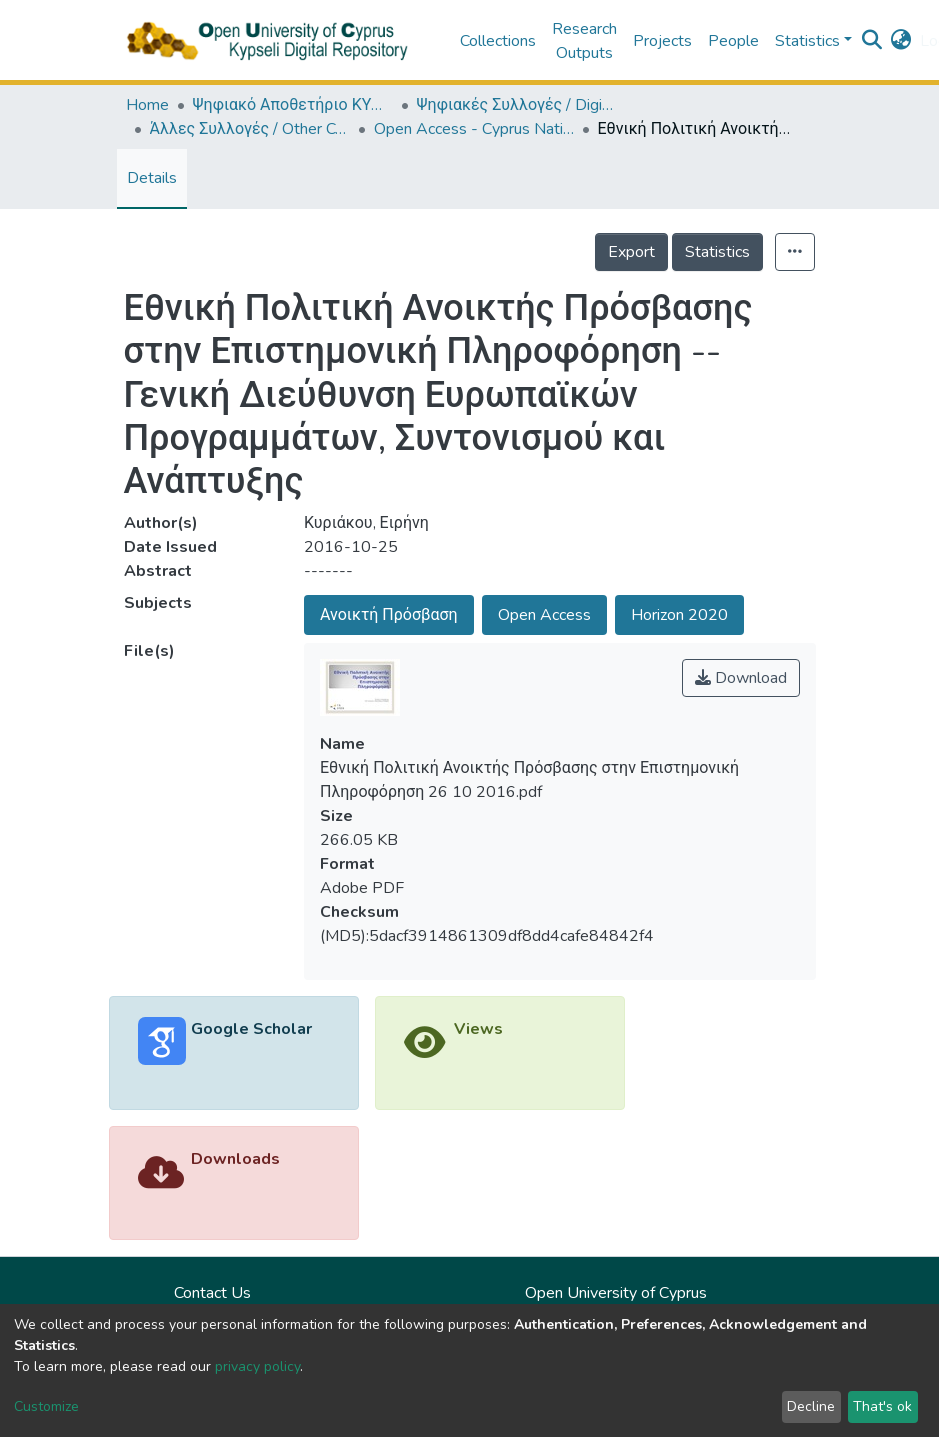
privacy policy (257, 1366)
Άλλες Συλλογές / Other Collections (250, 129)
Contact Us (212, 1293)
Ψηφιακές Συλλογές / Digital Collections (517, 105)
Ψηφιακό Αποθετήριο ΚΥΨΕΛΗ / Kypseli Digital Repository (293, 105)
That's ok (882, 1406)
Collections (498, 41)
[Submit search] (872, 41)
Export (631, 252)
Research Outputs (584, 41)
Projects (662, 41)
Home (147, 105)
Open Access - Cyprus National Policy (474, 129)
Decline (811, 1406)
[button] (901, 41)
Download (741, 678)
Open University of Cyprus (616, 1293)
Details (152, 178)
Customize (46, 1406)
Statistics (717, 252)
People (733, 41)
